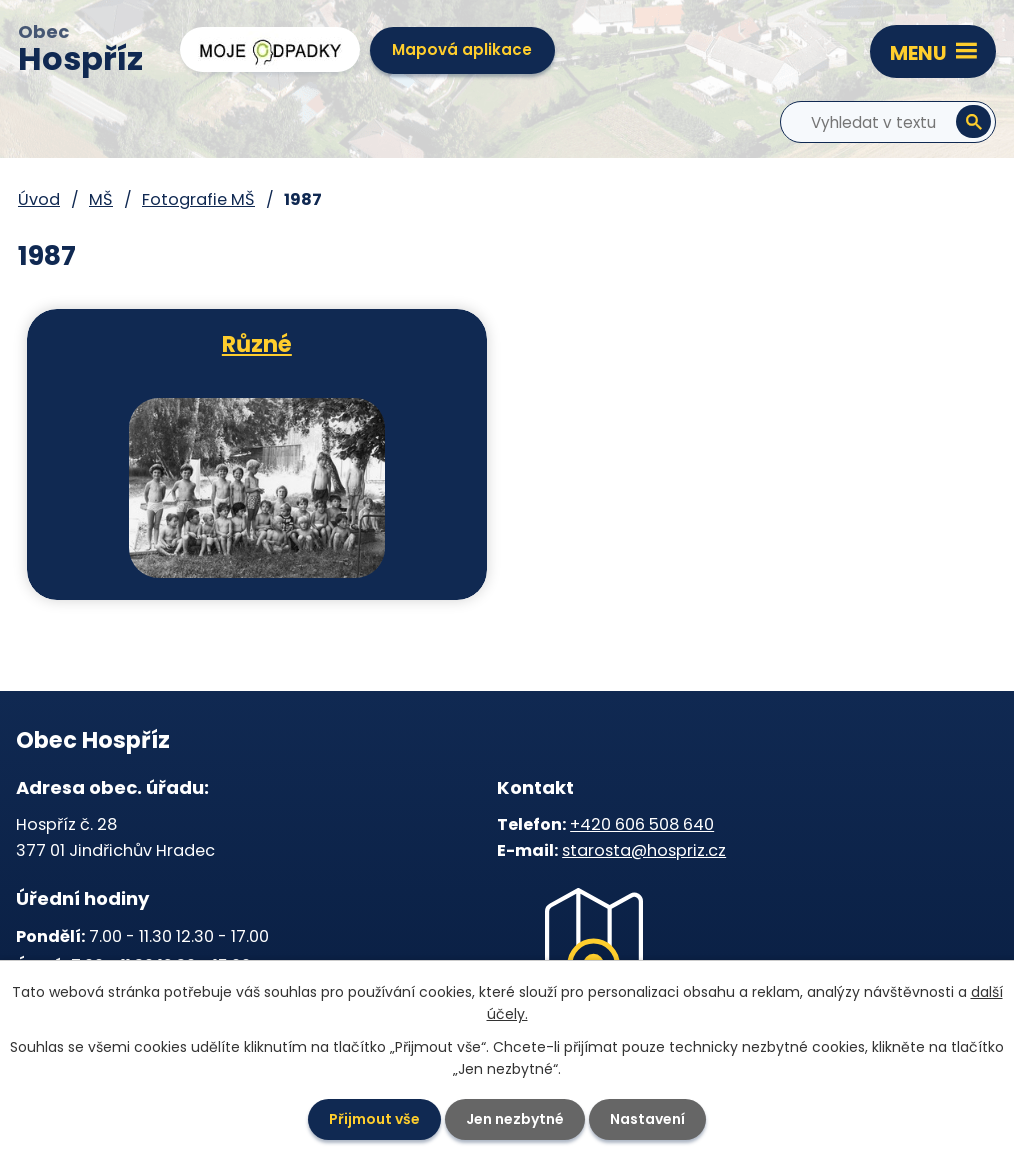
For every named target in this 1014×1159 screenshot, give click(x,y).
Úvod (39, 199)
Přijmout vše (374, 1119)
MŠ (101, 199)
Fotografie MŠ (198, 199)
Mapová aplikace (462, 49)
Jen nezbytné (515, 1119)
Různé (257, 343)
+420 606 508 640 (642, 824)
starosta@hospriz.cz (644, 850)
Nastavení (647, 1119)
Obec (80, 51)
